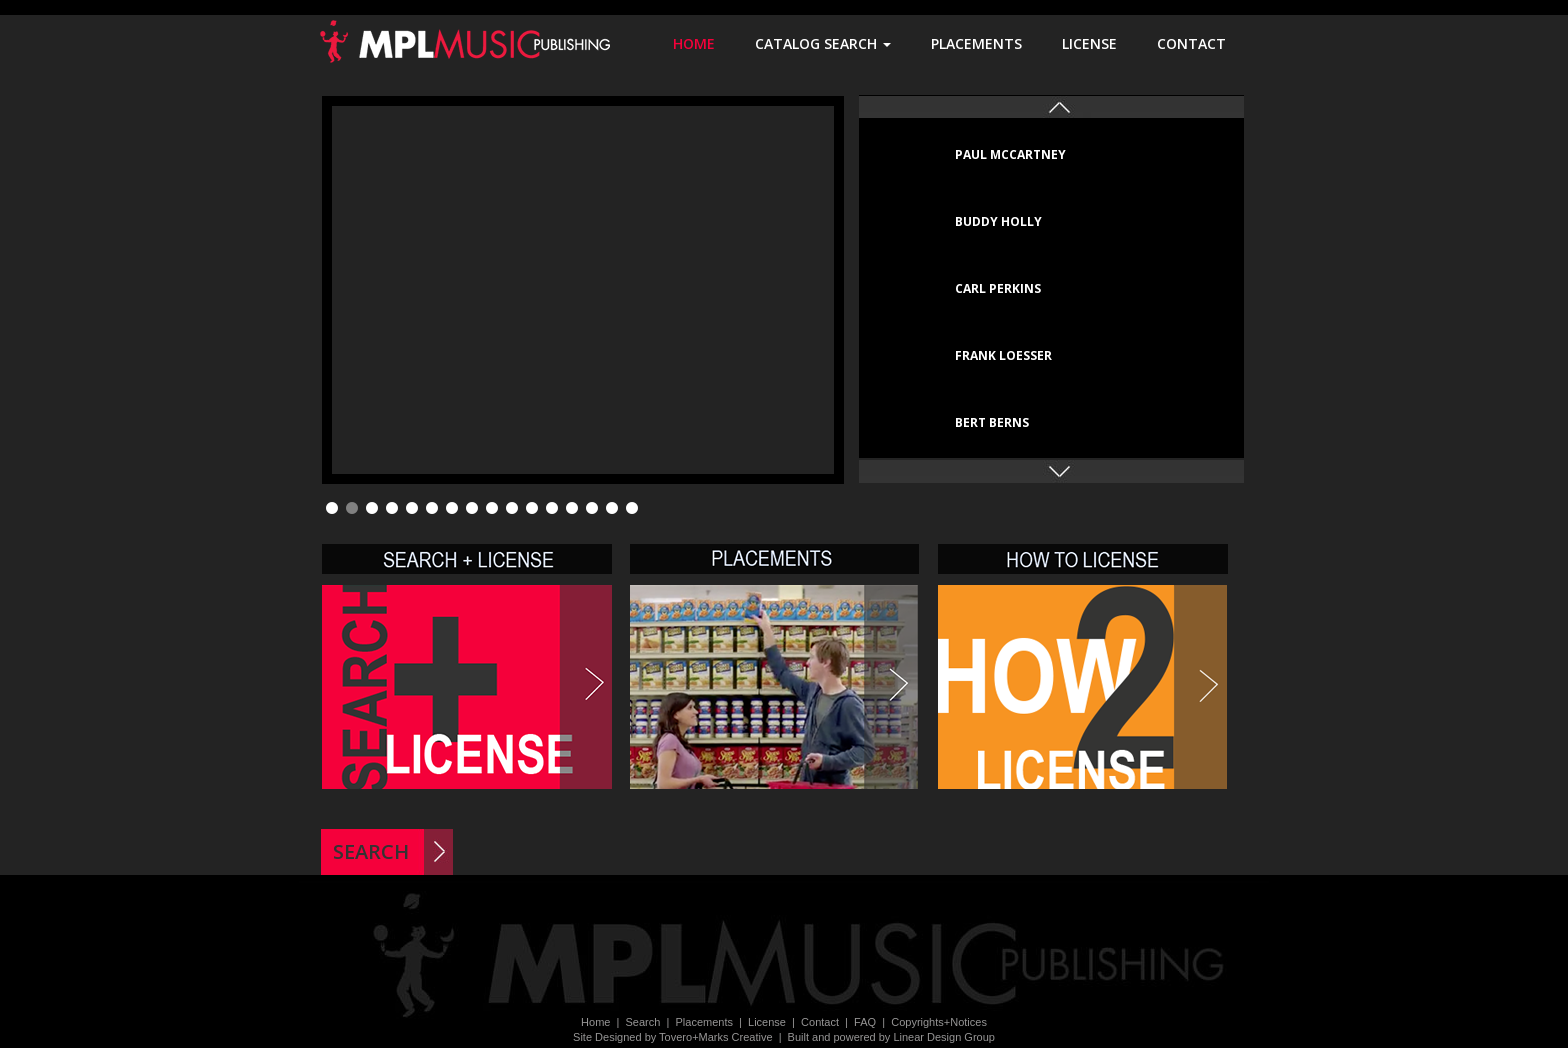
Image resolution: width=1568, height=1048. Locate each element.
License (767, 1022)
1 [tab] (332, 509)
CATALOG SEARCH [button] (833, 43)
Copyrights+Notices (939, 1022)
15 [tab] (612, 509)
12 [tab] (552, 509)
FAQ (865, 1022)
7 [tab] (452, 509)
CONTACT (1201, 43)
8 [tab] (472, 509)
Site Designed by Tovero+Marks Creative (672, 1037)
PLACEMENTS (986, 43)
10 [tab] (512, 509)
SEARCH (371, 851)
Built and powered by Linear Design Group (891, 1037)
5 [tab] (412, 509)
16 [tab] (632, 509)
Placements (703, 1022)
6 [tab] (432, 509)
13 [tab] (572, 509)
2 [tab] (352, 509)
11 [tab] (532, 509)
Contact (820, 1022)
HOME (704, 43)
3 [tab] (372, 509)
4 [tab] (392, 509)
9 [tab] (492, 509)
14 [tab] (592, 509)
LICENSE (1099, 43)
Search (643, 1022)
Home (595, 1022)
